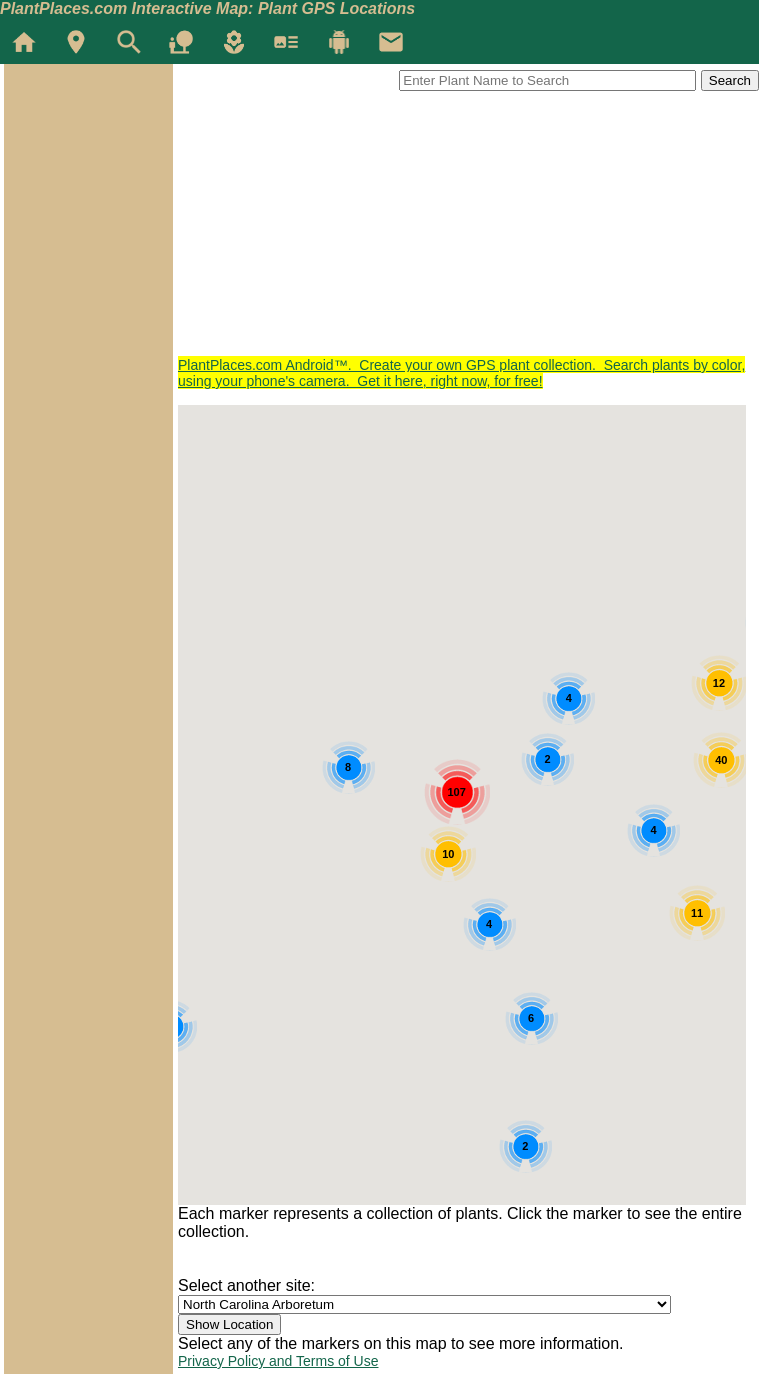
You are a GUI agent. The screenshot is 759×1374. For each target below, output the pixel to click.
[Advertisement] (468, 217)
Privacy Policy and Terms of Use (278, 1361)
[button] (635, 654)
